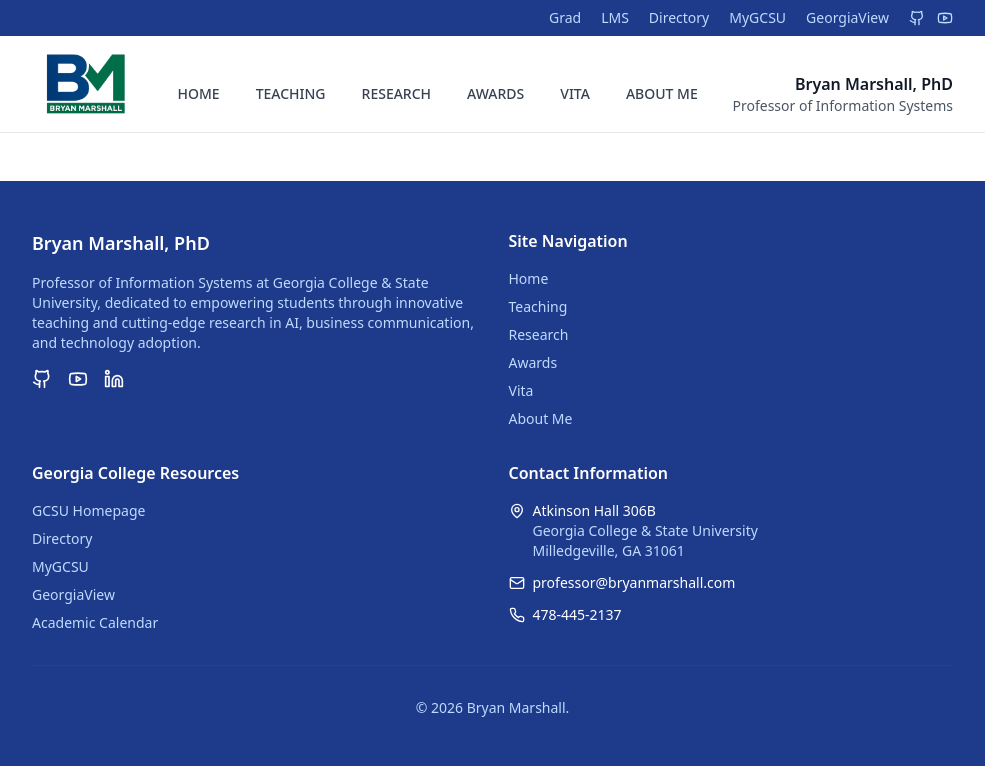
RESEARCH (397, 93)
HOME (199, 93)
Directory (679, 17)
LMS (615, 17)
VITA (575, 93)
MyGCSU (757, 17)
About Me (541, 418)
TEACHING (291, 93)
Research (539, 334)
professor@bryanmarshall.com (634, 582)
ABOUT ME (662, 93)
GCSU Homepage (88, 510)
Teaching (538, 306)
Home (529, 278)
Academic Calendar (95, 622)
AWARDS (495, 93)
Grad (565, 17)
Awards (533, 362)
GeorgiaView (847, 17)
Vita (521, 390)
